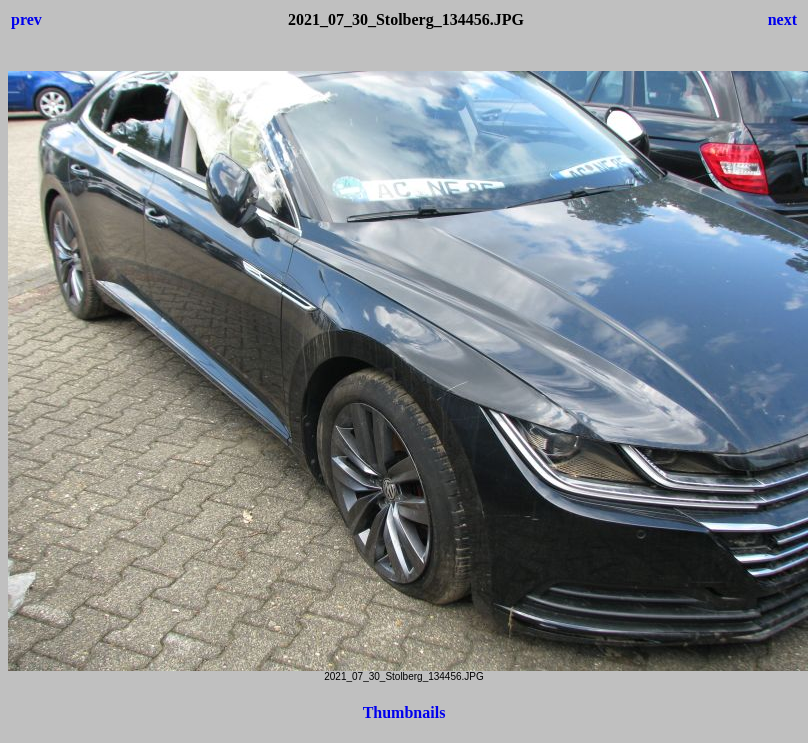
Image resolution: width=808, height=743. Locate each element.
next (782, 19)
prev (26, 19)
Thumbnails (404, 712)
